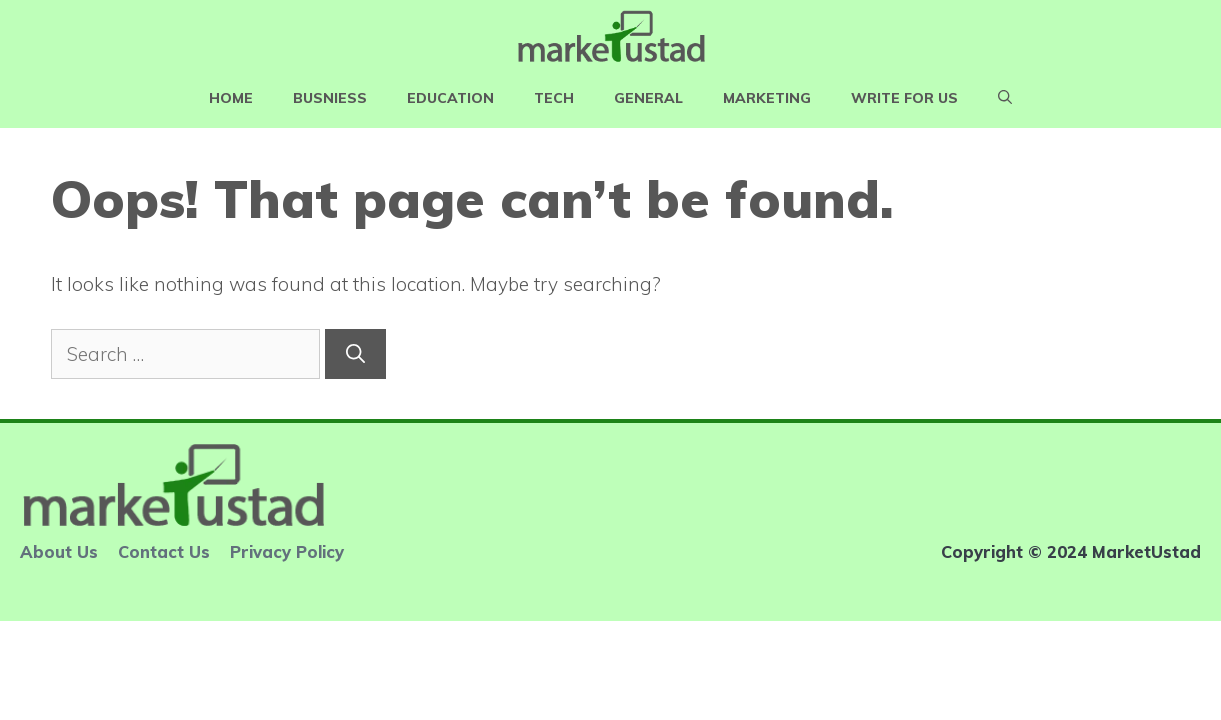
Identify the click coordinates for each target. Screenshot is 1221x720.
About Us (59, 551)
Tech (554, 98)
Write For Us (904, 98)
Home (231, 98)
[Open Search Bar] (1005, 98)
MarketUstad (1146, 551)
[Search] (355, 354)
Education (450, 98)
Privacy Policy (287, 551)
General (648, 98)
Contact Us (164, 551)
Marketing (767, 98)
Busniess (330, 98)
